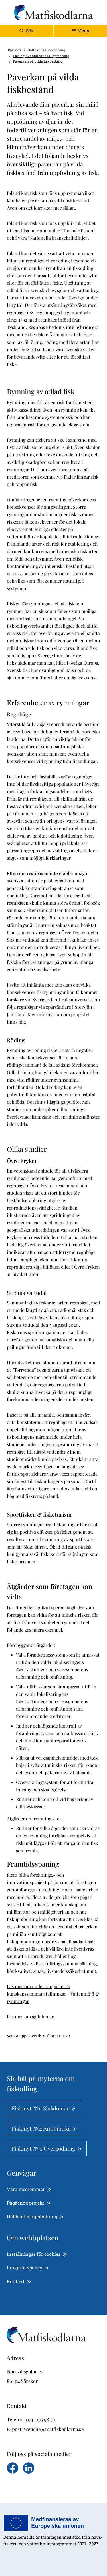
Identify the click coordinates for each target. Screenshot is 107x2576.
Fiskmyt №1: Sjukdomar (44, 2108)
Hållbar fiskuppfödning (46, 50)
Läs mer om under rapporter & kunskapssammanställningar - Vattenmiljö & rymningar (53, 1993)
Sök (26, 31)
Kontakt (19, 2281)
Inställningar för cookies (37, 2254)
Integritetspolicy (28, 2268)
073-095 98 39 (40, 2419)
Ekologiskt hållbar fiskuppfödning (41, 55)
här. (21, 1022)
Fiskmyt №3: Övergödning (47, 2148)
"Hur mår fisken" (78, 230)
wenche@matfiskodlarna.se (54, 2429)
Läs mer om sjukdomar (30, 2016)
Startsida (14, 50)
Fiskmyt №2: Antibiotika (44, 2128)
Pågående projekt (29, 2203)
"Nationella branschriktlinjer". (58, 238)
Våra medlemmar (29, 2189)
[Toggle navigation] (80, 31)
